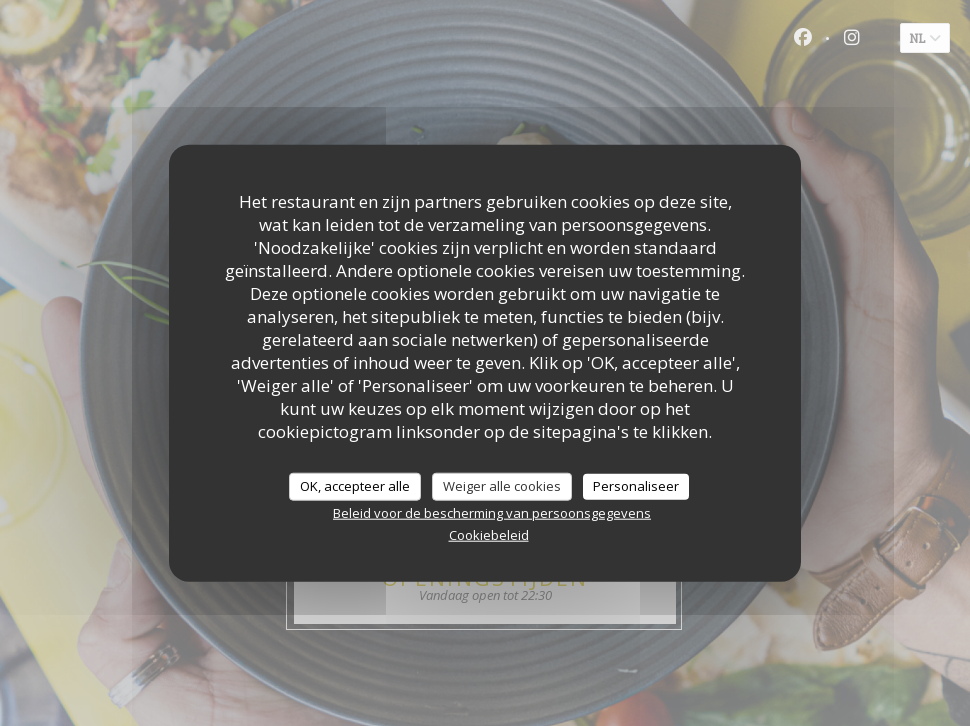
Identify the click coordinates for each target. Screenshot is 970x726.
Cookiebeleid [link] (489, 534)
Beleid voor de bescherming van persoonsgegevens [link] (492, 512)
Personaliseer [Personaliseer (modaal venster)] (636, 486)
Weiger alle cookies (502, 486)
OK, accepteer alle (355, 486)
